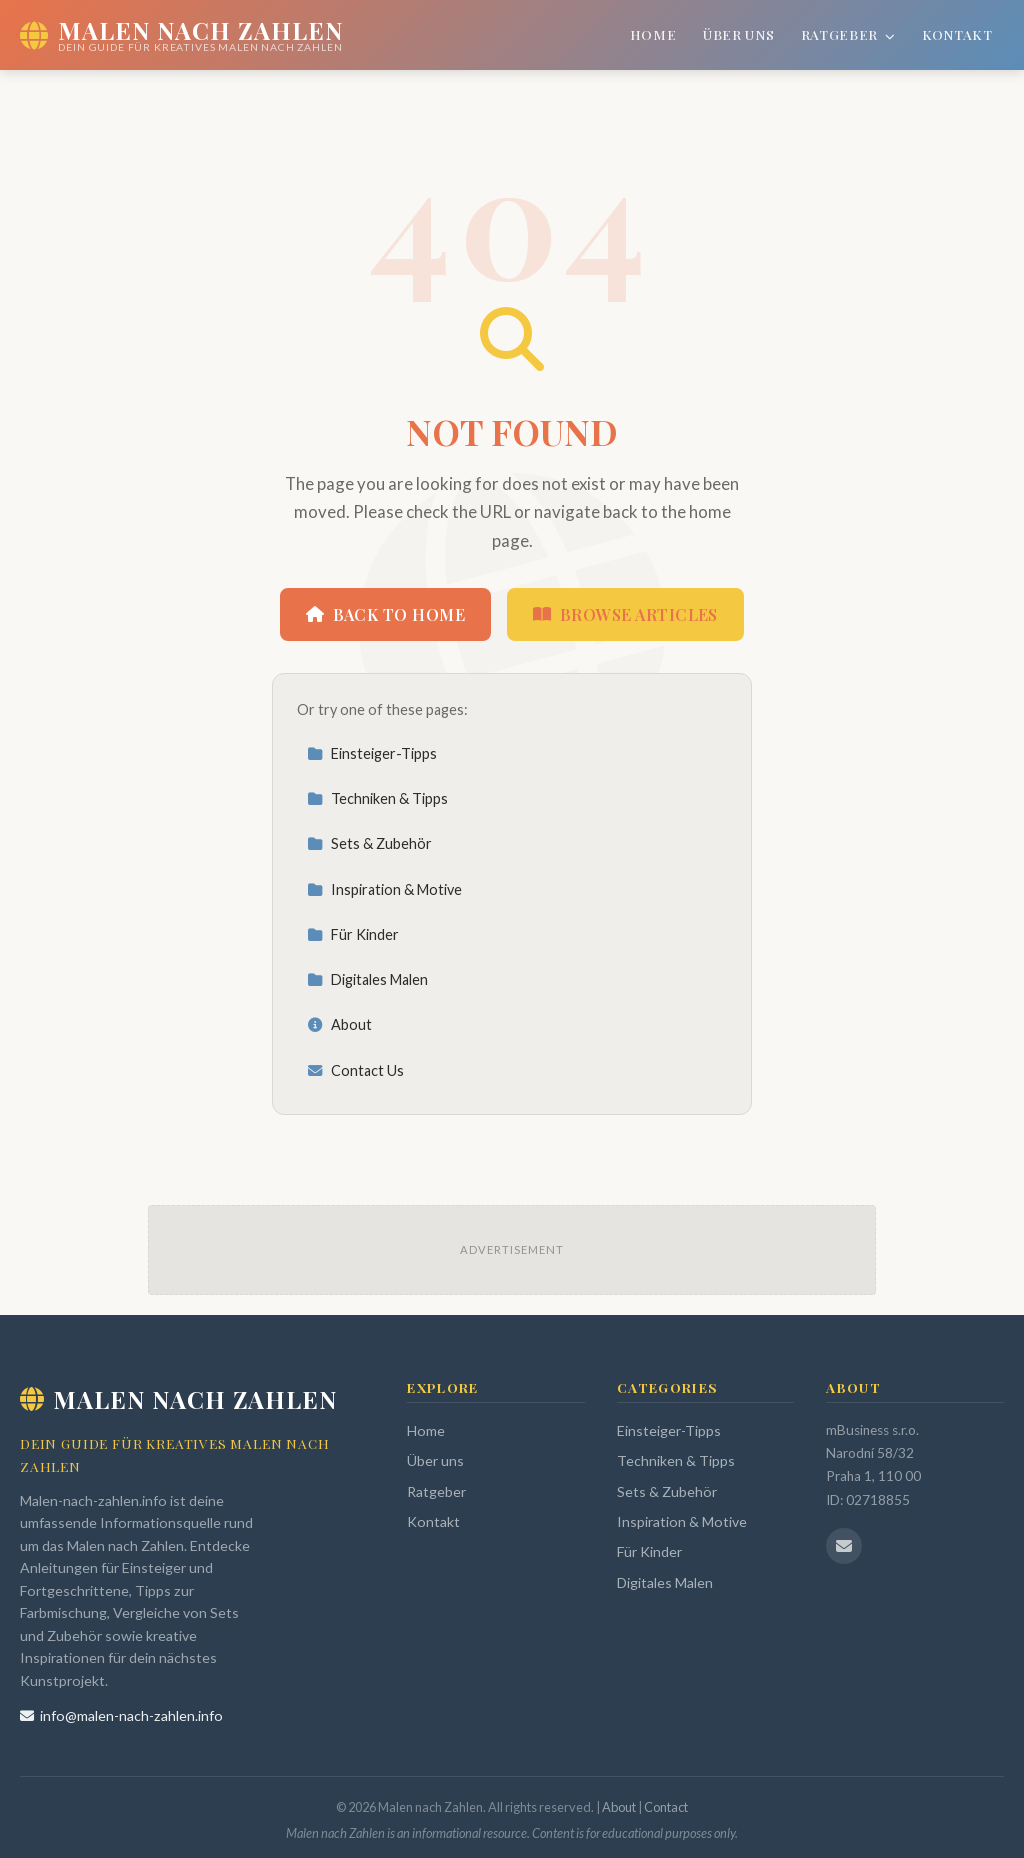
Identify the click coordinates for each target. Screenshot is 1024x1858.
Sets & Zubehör (369, 843)
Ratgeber (848, 34)
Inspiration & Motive (384, 889)
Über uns (738, 34)
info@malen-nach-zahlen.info (121, 1715)
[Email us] (844, 1546)
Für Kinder (353, 934)
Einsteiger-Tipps (372, 753)
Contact (666, 1807)
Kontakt (957, 34)
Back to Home (385, 614)
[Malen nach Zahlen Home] (181, 35)
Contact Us (355, 1070)
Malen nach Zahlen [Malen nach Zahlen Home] (178, 1399)
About (339, 1024)
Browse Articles (625, 614)
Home (653, 34)
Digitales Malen (367, 979)
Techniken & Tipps (377, 798)
